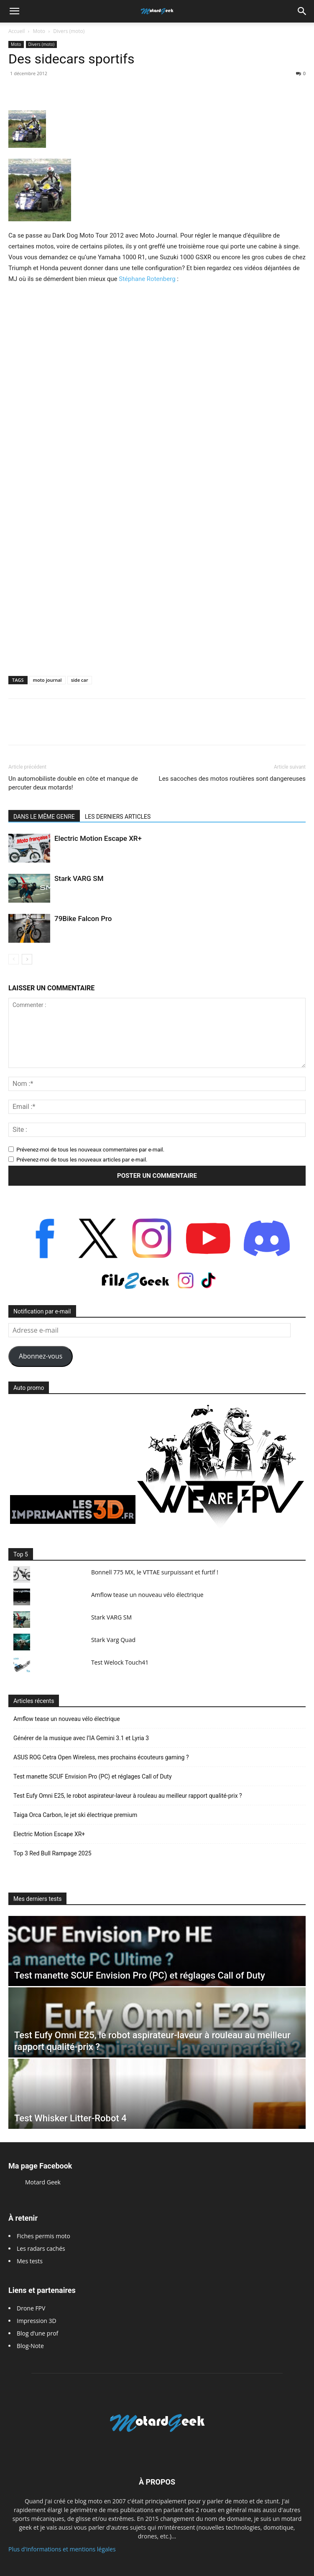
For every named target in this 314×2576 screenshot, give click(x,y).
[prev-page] (13, 959)
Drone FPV (31, 2308)
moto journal (47, 680)
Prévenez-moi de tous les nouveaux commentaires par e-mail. (90, 1149)
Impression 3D (36, 2321)
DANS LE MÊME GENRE (44, 816)
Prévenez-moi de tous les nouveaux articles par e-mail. (81, 1159)
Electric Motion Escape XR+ (98, 838)
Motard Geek (43, 2182)
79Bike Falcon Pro (83, 918)
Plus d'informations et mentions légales (62, 2549)
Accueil (16, 31)
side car (79, 680)
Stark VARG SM (79, 878)
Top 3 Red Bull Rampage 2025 (52, 1853)
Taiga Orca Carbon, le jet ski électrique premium (75, 1815)
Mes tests (30, 2261)
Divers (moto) (68, 31)
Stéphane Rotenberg (147, 279)
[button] (14, 11)
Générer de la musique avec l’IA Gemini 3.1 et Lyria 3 (81, 1738)
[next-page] (27, 959)
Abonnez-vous (40, 1356)
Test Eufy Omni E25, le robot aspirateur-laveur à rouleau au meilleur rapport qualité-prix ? (127, 1795)
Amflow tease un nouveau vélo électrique (147, 1595)
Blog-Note (30, 2346)
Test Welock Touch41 (119, 1662)
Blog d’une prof (37, 2333)
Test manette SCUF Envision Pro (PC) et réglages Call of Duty (92, 1776)
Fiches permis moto (43, 2236)
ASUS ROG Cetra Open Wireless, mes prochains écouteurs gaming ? (101, 1757)
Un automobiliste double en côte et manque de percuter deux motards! (73, 783)
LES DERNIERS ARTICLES (118, 816)
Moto (39, 31)
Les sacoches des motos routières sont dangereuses (232, 778)
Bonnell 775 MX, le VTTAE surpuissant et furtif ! (154, 1572)
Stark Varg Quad (113, 1640)
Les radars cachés (41, 2248)
